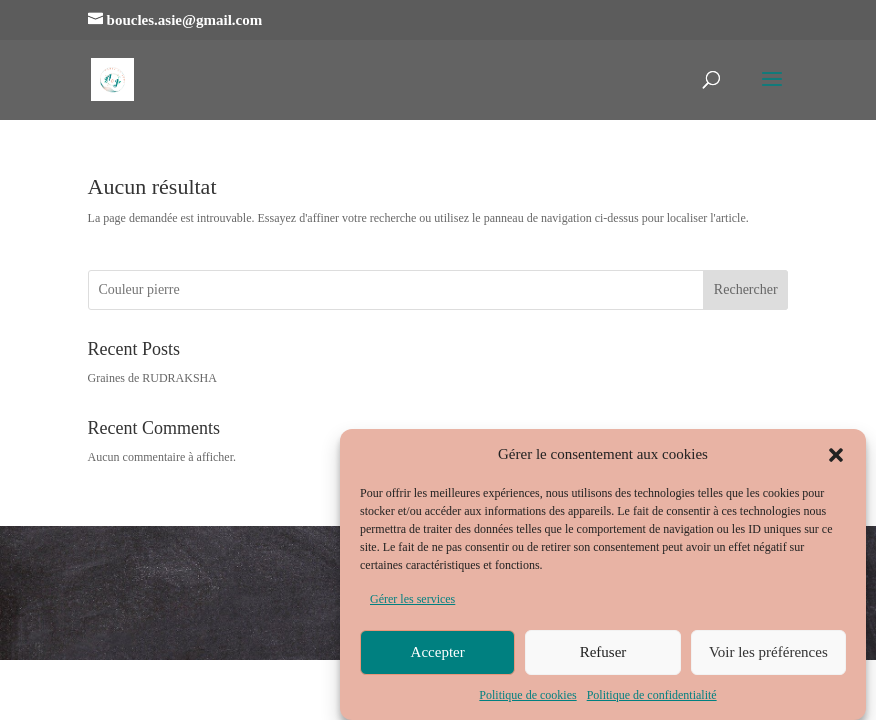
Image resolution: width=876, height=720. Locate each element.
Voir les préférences (768, 657)
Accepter (438, 657)
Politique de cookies (527, 699)
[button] (836, 459)
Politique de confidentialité (652, 699)
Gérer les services (412, 604)
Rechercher (746, 289)
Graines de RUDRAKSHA (152, 378)
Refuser (603, 657)
